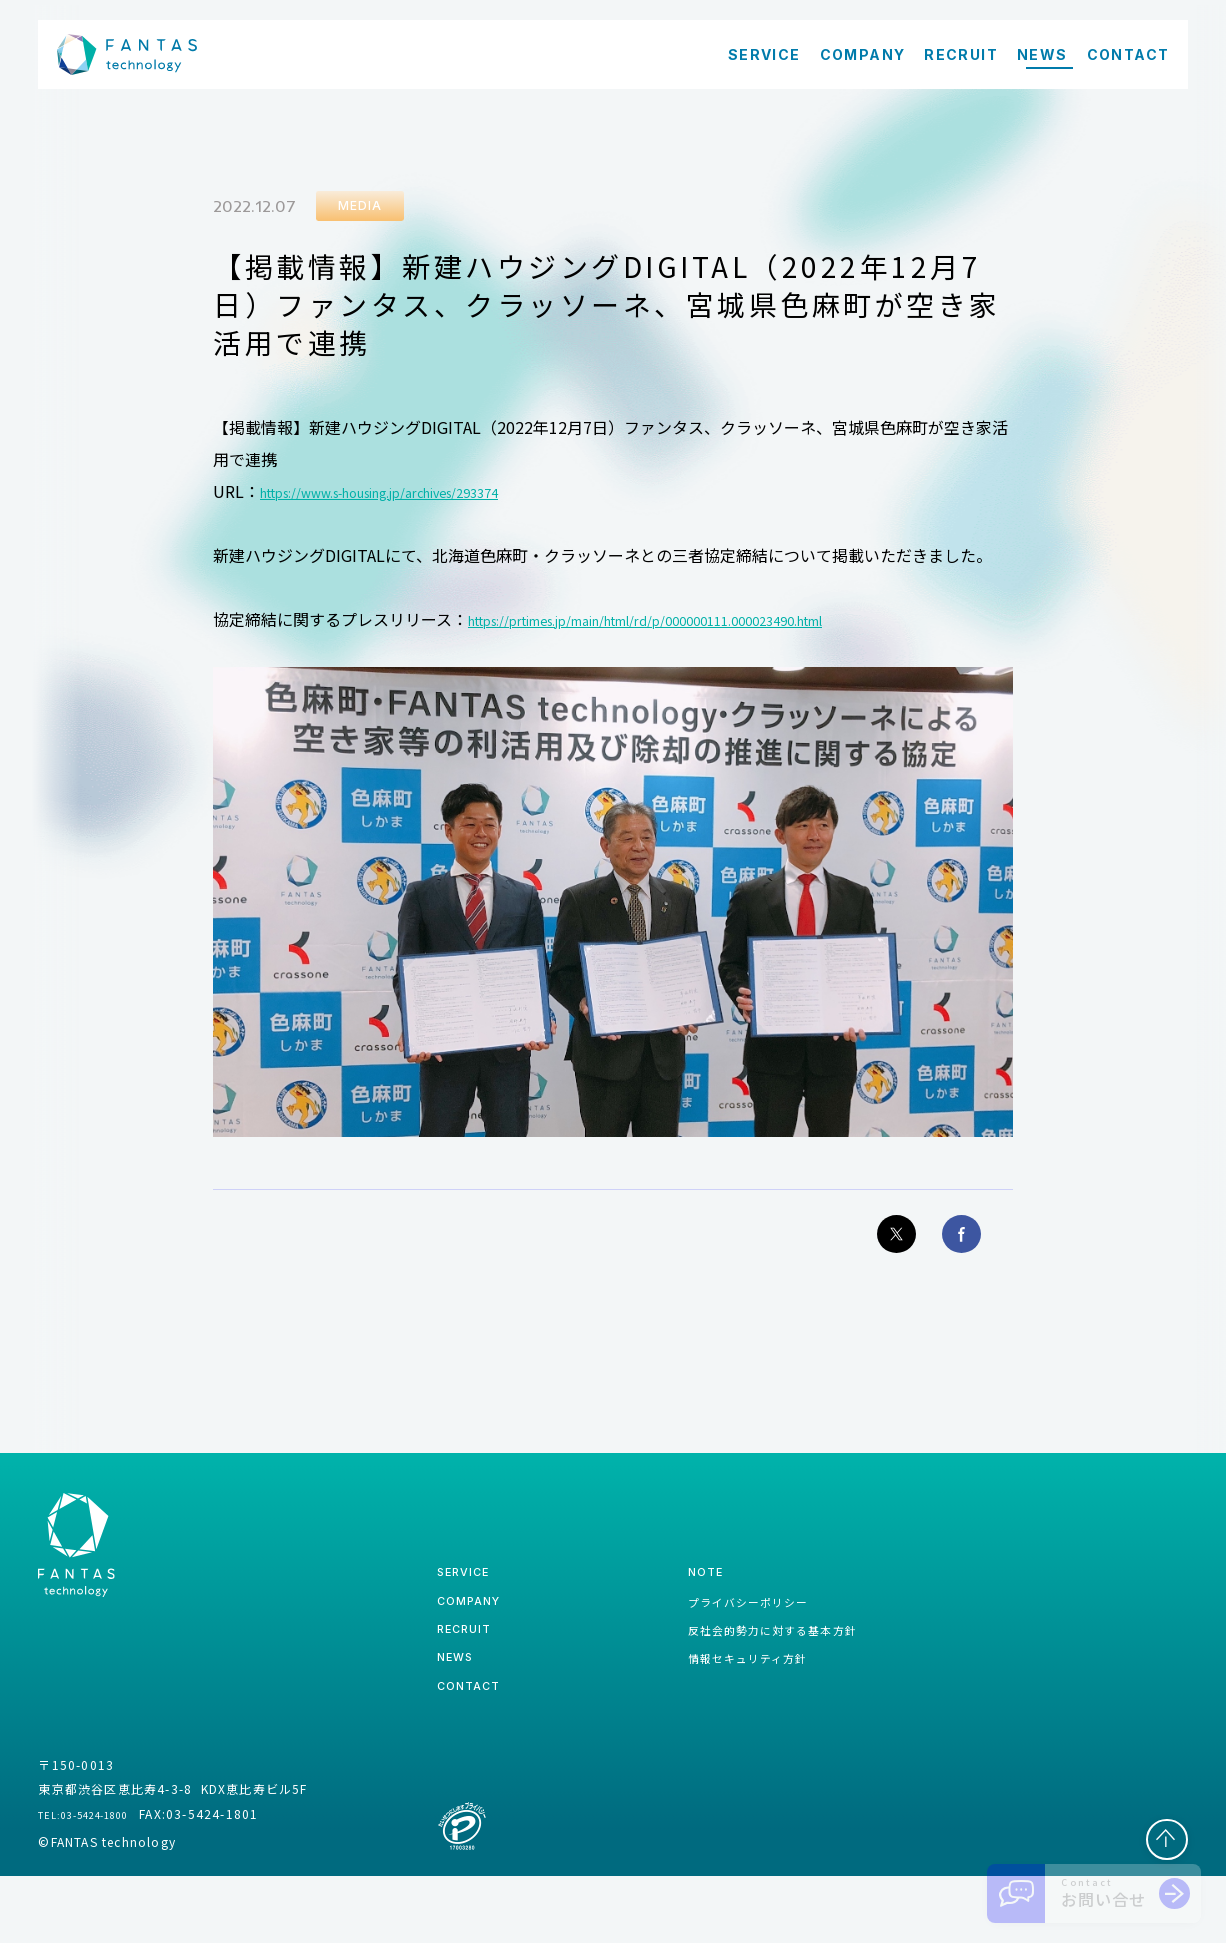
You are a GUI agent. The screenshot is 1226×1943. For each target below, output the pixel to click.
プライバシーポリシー (718, 1640)
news (461, 1713)
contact (476, 1749)
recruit (472, 1677)
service (471, 1604)
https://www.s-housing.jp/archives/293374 (417, 499)
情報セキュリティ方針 (717, 1713)
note (664, 1604)
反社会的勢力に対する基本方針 (749, 1677)
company (478, 1640)
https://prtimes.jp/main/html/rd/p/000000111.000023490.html (702, 627)
